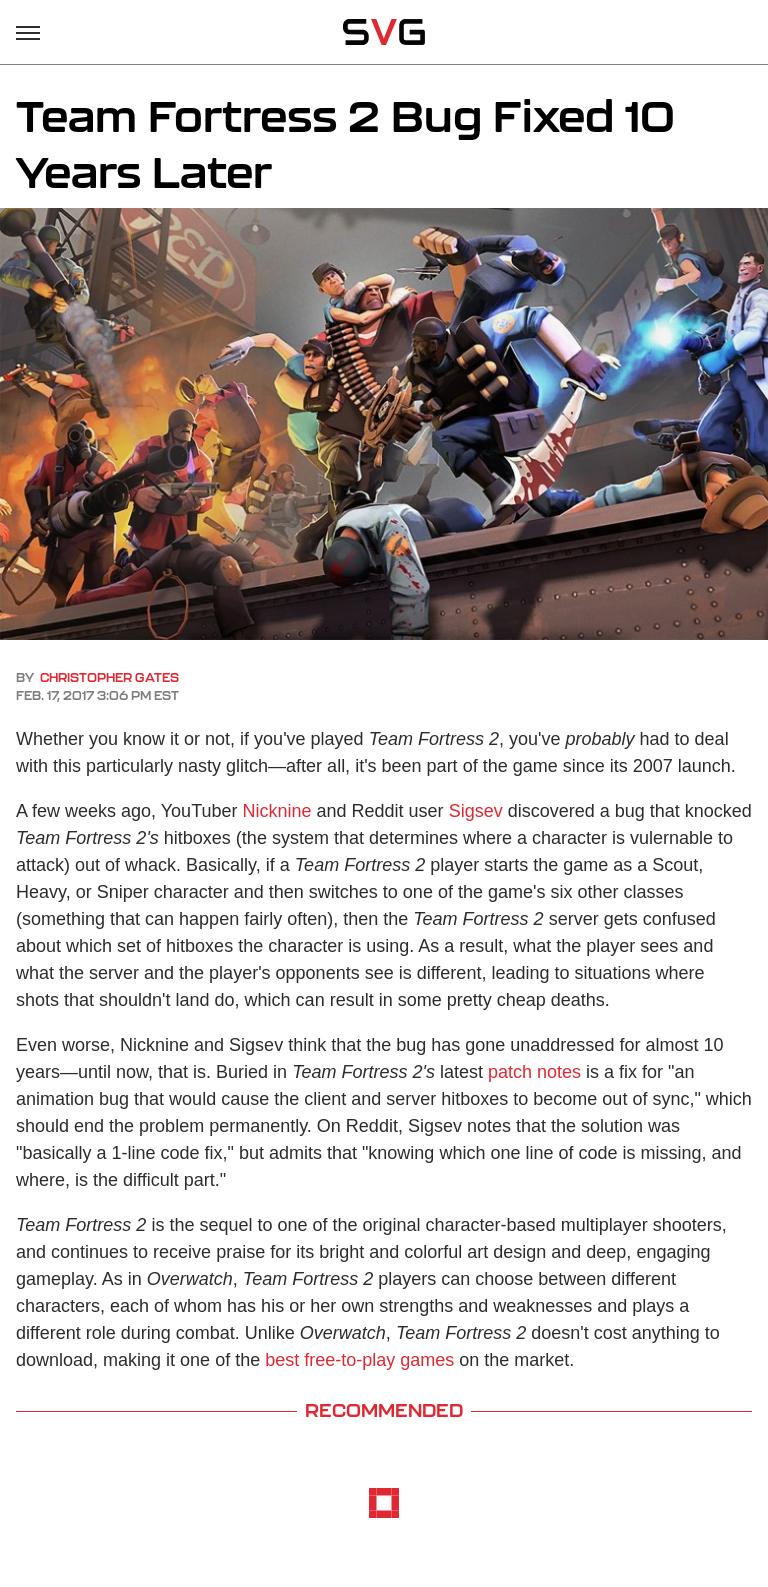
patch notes (534, 1072)
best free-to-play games (359, 1360)
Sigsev (476, 811)
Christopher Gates (109, 677)
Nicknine (277, 811)
